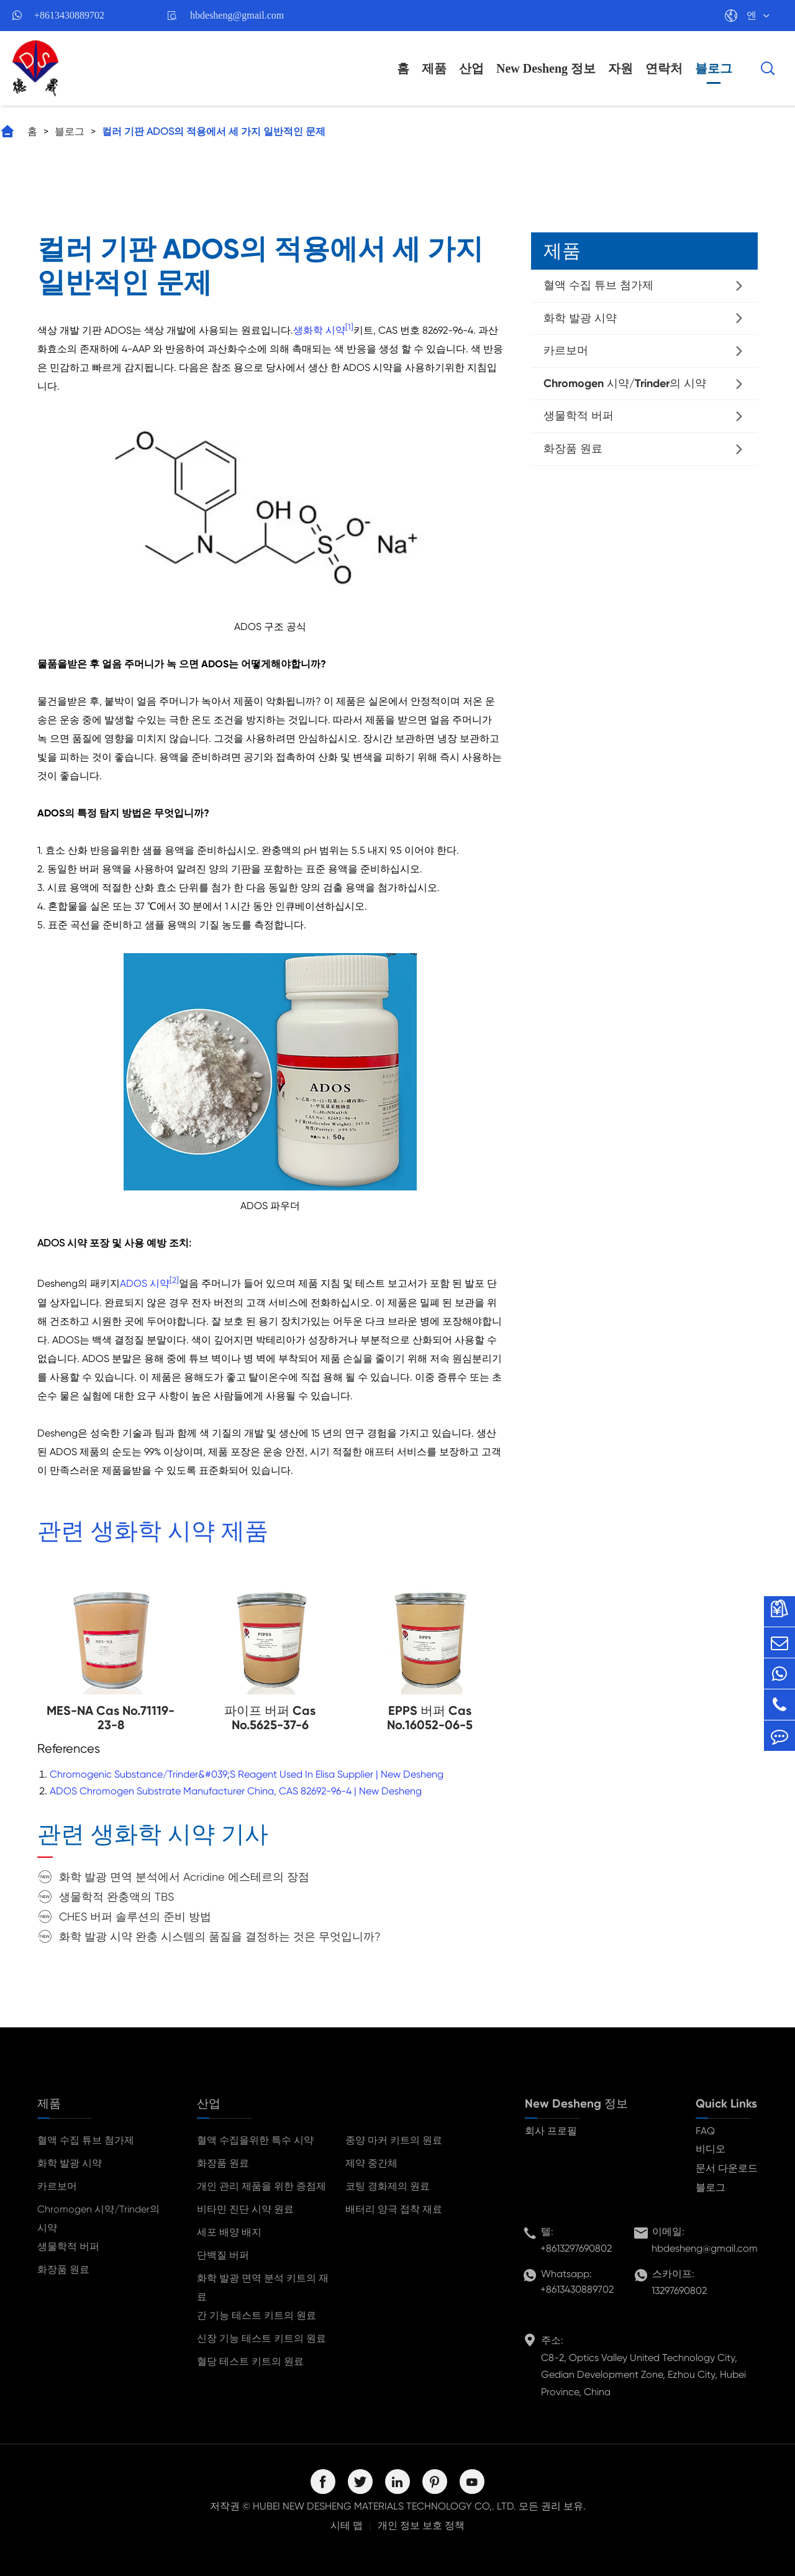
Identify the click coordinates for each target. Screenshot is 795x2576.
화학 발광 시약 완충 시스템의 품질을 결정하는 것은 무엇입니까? (220, 1936)
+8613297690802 (576, 2248)
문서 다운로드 (727, 2168)
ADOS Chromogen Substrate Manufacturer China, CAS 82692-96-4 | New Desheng (236, 1791)
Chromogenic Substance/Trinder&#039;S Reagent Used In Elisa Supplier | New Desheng (246, 1774)
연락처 (664, 68)
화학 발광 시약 (580, 318)
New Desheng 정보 (546, 68)
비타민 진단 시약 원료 (245, 2209)
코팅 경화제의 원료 (387, 2186)
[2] (174, 1280)
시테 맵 (346, 2525)
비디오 (710, 2149)
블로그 (713, 68)
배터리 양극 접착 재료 (393, 2209)
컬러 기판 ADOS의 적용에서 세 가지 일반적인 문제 (213, 131)
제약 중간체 (371, 2163)
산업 (471, 68)
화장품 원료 (572, 448)
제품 (434, 68)
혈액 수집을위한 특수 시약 (255, 2140)
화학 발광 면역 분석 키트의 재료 (263, 2287)
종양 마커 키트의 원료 (393, 2140)
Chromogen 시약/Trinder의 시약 (624, 383)
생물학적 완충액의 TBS (116, 1896)
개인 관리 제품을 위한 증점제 (261, 2186)
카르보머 (565, 350)
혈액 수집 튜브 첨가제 (598, 285)
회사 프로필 (551, 2131)
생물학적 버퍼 (578, 415)
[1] (349, 327)
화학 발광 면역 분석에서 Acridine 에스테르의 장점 (184, 1876)
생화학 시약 (319, 330)
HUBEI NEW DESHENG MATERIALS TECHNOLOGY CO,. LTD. (384, 2506)
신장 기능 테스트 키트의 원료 (261, 2338)
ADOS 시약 (145, 1284)
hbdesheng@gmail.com (237, 15)
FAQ (705, 2131)
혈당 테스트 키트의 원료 (250, 2361)
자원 (620, 68)
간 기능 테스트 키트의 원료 (256, 2315)
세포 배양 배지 (229, 2232)
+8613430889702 (69, 15)
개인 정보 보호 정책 (421, 2525)
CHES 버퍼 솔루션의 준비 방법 (135, 1916)
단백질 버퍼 (223, 2255)
